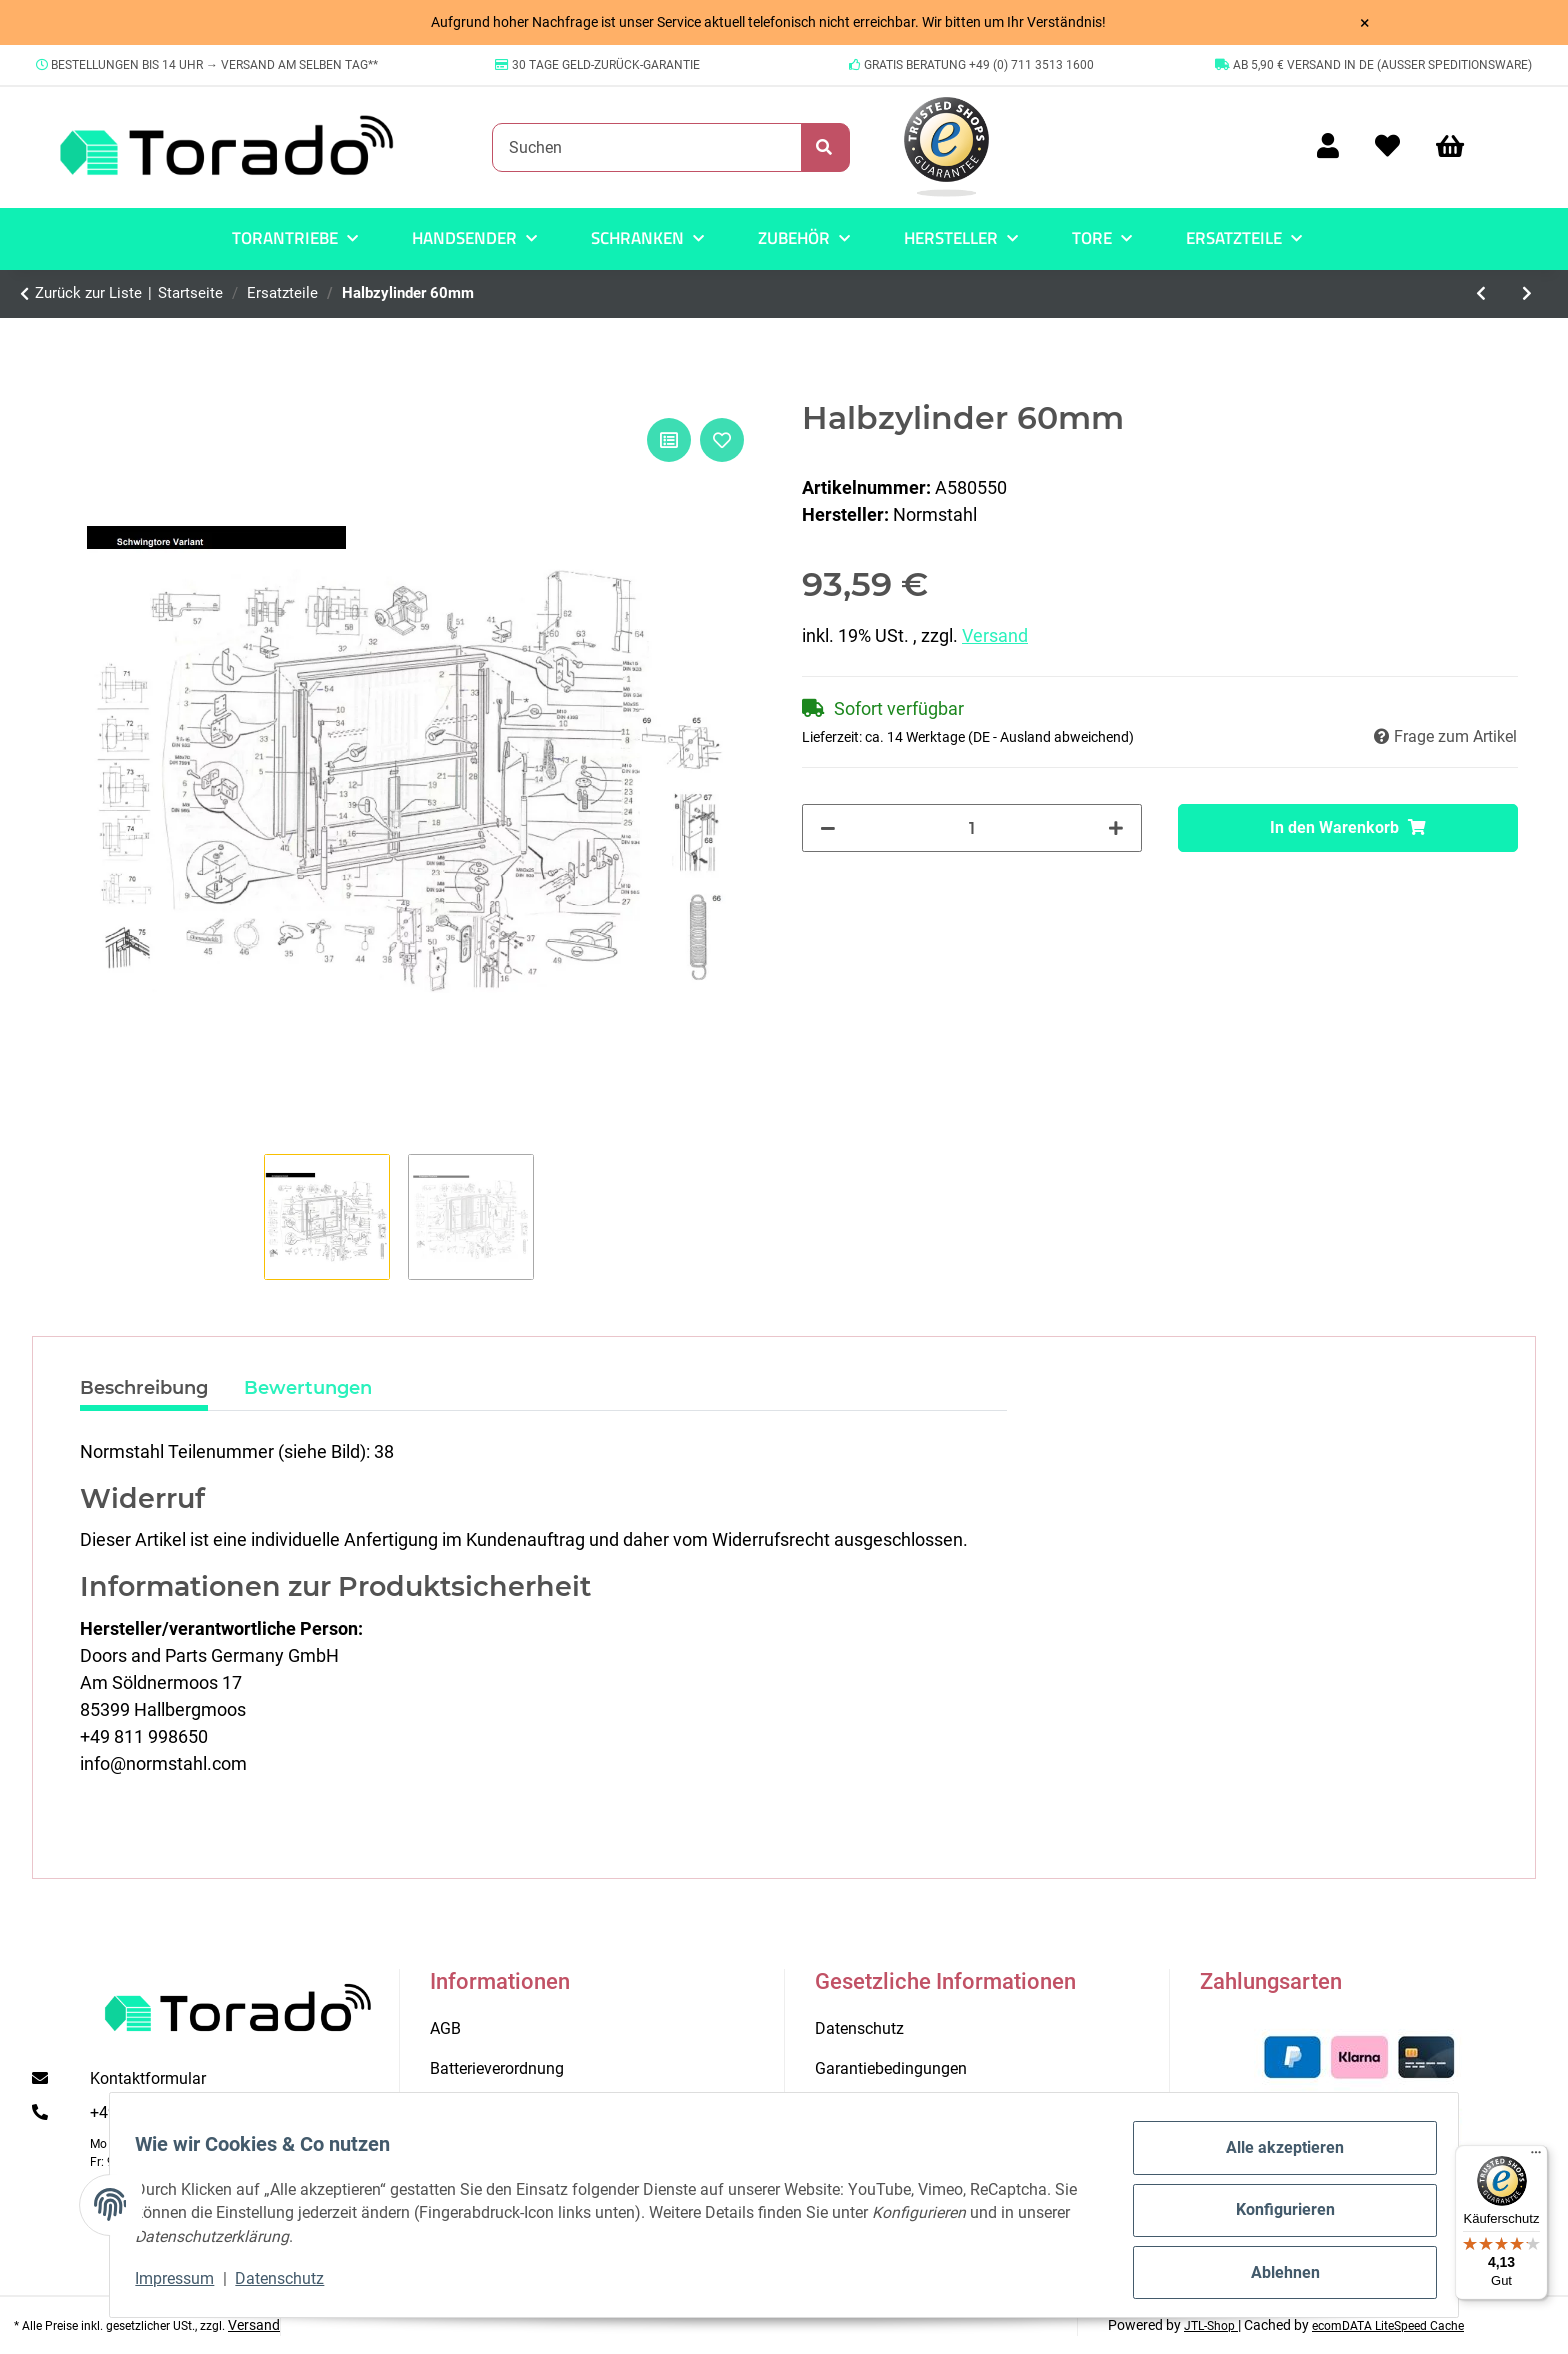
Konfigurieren (1274, 2216)
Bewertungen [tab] (308, 1388)
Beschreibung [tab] (144, 1388)
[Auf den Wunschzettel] (722, 440)
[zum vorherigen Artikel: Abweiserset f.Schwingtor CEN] (1482, 294)
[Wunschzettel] (1387, 147)
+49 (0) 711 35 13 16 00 (175, 2112)
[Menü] (1536, 2157)
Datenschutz (290, 2284)
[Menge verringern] (828, 828)
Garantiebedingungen (891, 2068)
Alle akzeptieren (1275, 2158)
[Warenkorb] (1459, 147)
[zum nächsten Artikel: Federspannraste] (1527, 294)
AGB (445, 2028)
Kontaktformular (148, 2078)
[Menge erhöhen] (1116, 828)
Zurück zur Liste (88, 293)
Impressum (185, 2284)
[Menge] (972, 828)
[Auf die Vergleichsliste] (669, 440)
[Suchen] (647, 147)
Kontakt (457, 2108)
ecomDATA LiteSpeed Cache (1388, 2326)
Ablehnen (1274, 2274)
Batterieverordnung (497, 2068)
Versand (995, 635)
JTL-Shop (1211, 2326)
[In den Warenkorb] (1348, 828)
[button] (1328, 147)
